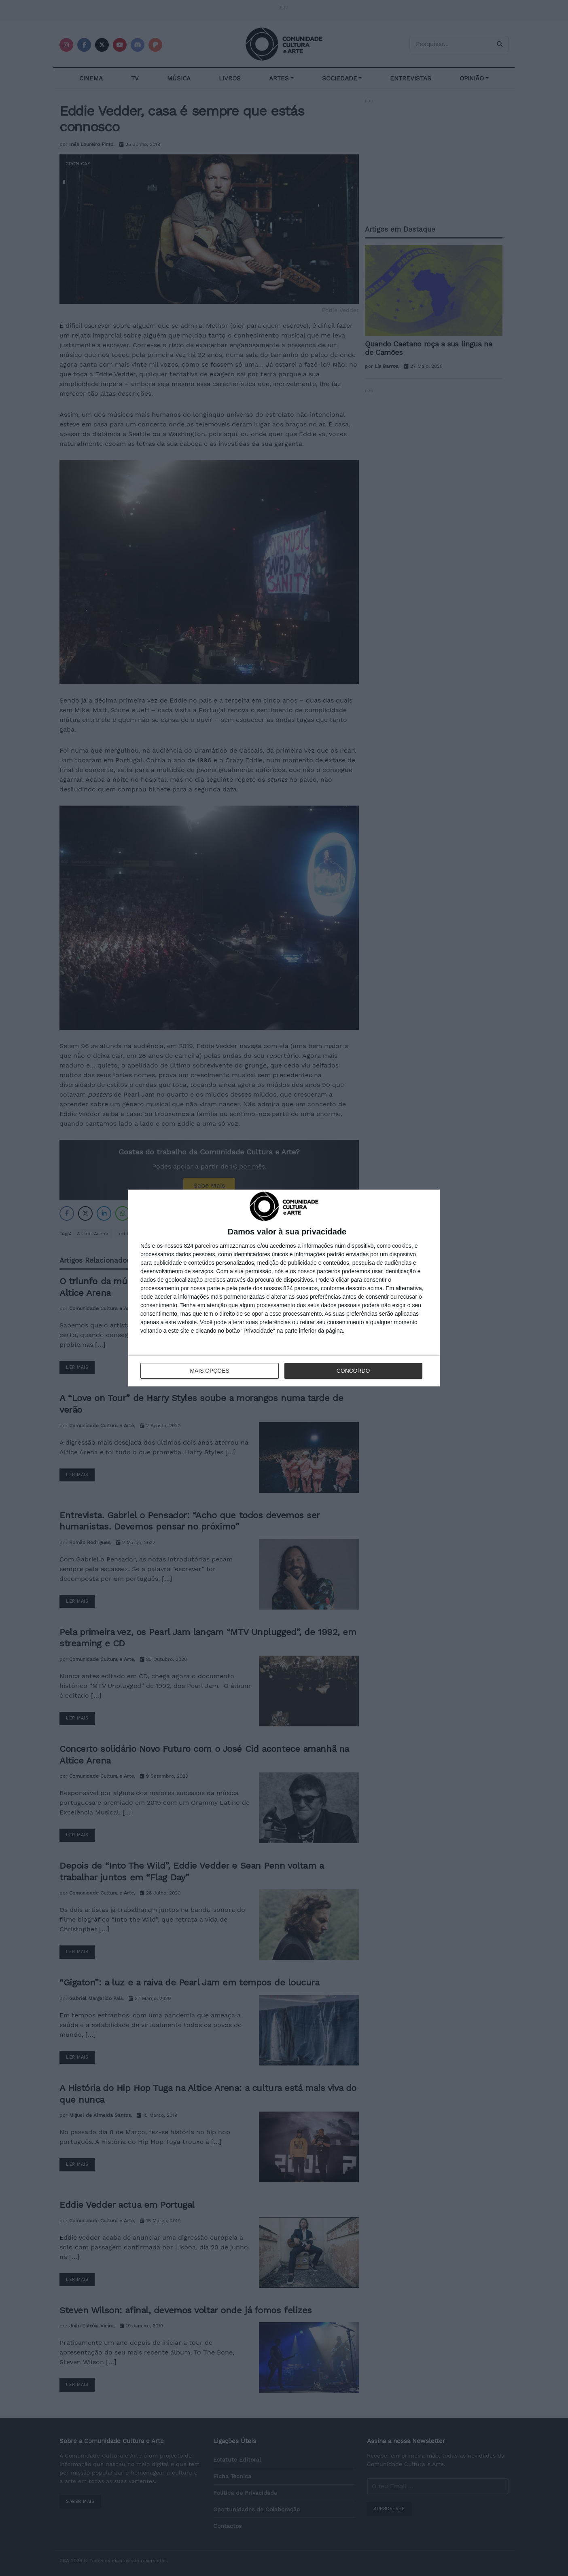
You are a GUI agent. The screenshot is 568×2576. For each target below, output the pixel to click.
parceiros (206, 1246)
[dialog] (284, 1288)
